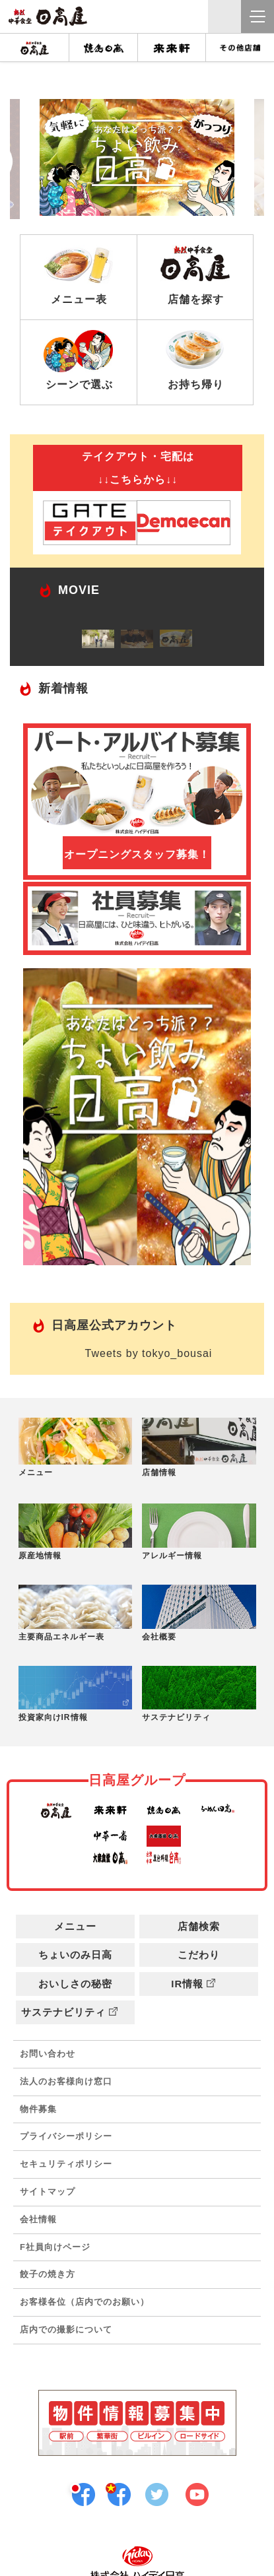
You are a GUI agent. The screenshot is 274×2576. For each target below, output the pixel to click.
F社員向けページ (55, 2247)
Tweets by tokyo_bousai (149, 1353)
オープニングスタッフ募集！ (137, 854)
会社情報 (38, 2219)
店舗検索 (199, 1926)
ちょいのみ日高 (75, 1954)
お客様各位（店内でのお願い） (84, 2302)
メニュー (75, 1926)
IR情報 (198, 1983)
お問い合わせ (47, 2054)
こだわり (199, 1954)
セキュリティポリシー (66, 2164)
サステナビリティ (75, 2012)
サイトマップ (47, 2191)
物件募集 (38, 2109)
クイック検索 (224, 16)
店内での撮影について (66, 2329)
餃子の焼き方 (47, 2274)
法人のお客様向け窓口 (66, 2081)
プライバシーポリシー (66, 2136)
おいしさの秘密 (75, 1983)
